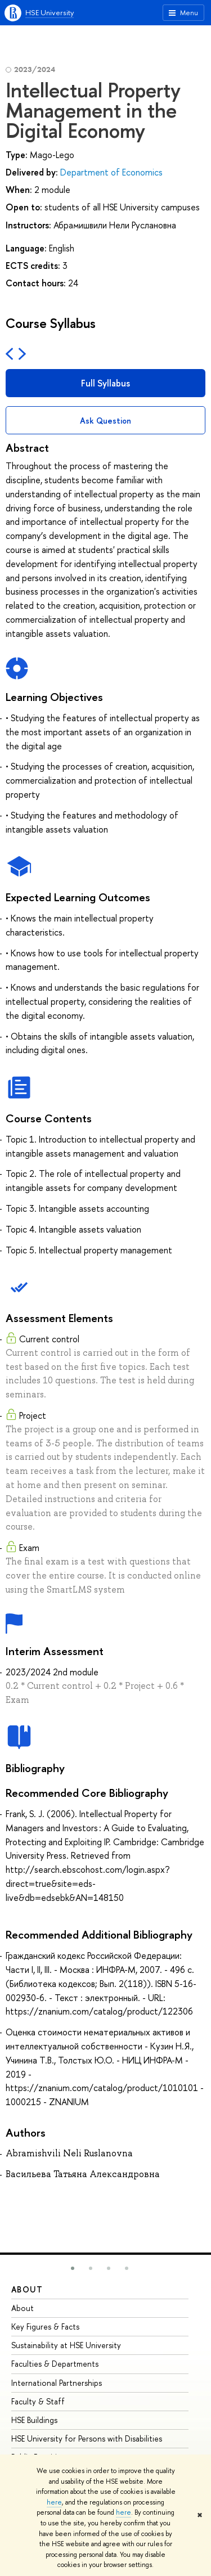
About (27, 2289)
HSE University (49, 12)
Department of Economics (111, 172)
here (54, 2502)
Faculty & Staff (38, 2401)
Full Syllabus (105, 383)
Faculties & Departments (54, 2363)
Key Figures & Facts (45, 2326)
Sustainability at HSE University (66, 2345)
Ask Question (105, 420)
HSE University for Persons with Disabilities (86, 2438)
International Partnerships (56, 2382)
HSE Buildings (34, 2420)
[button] (73, 2268)
